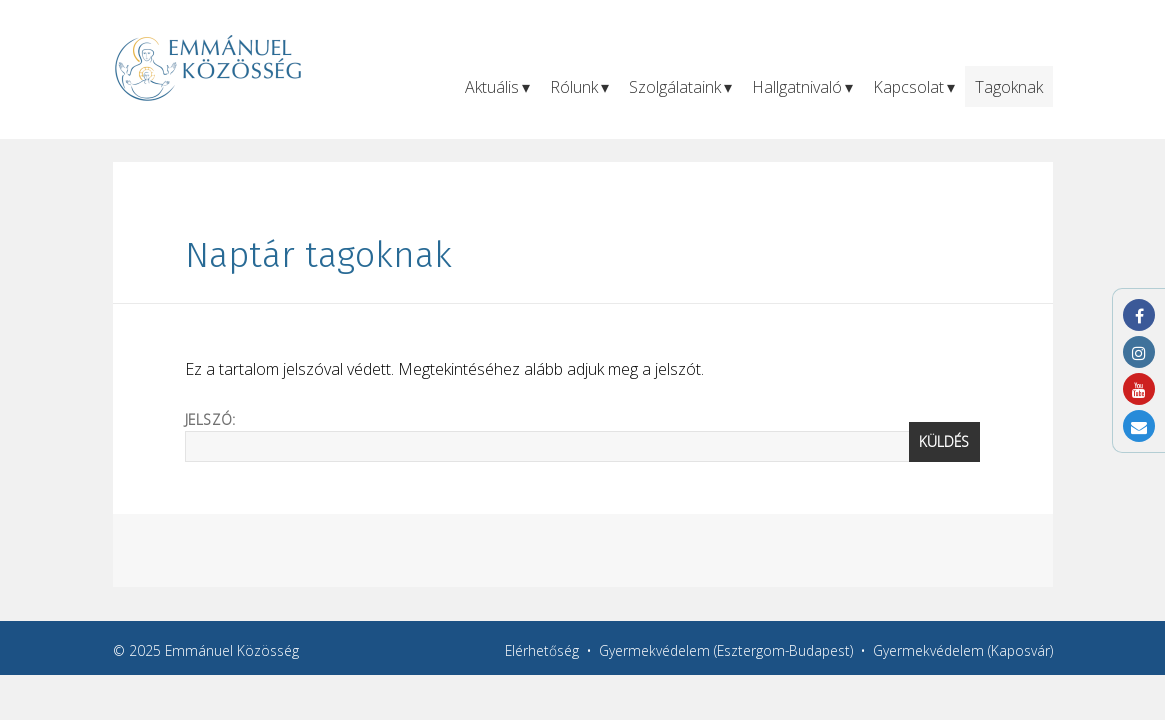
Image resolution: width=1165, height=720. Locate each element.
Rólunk (574, 87)
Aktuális (492, 87)
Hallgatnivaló (797, 87)
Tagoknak (1009, 87)
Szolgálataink (675, 87)
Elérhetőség (542, 650)
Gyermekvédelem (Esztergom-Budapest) (726, 650)
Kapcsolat (908, 87)
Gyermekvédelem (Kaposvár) (963, 650)
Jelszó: (582, 436)
